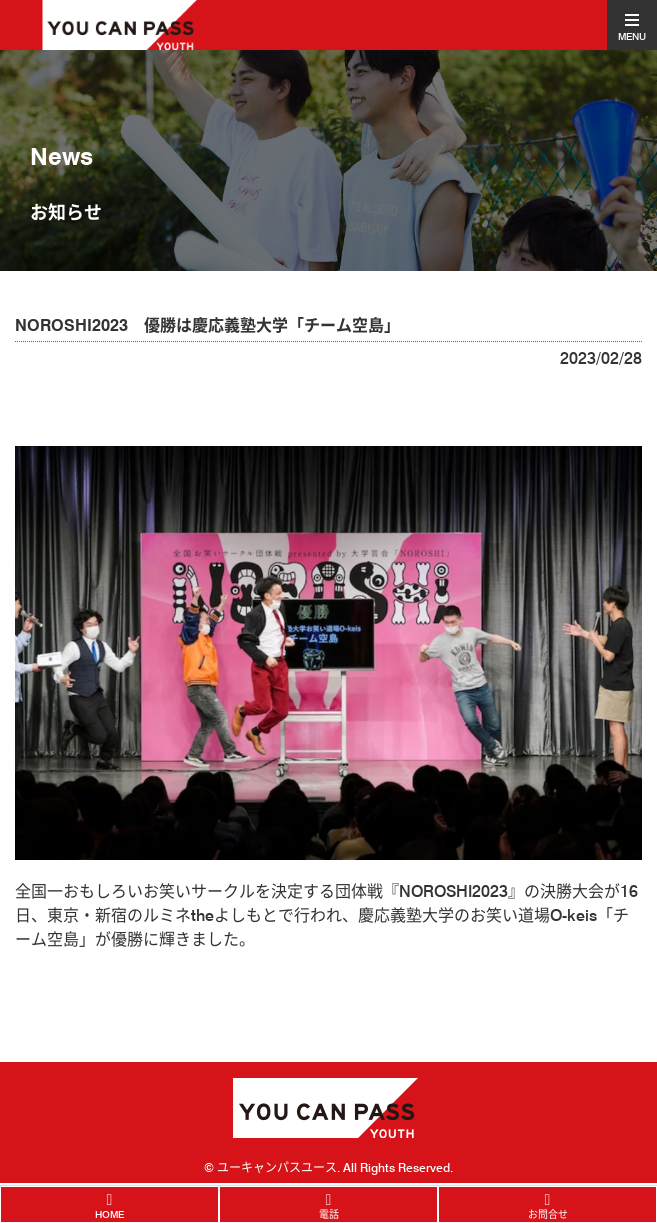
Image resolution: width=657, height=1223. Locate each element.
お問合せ (548, 1214)
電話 (329, 1214)
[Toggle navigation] (632, 25)
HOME (109, 1214)
